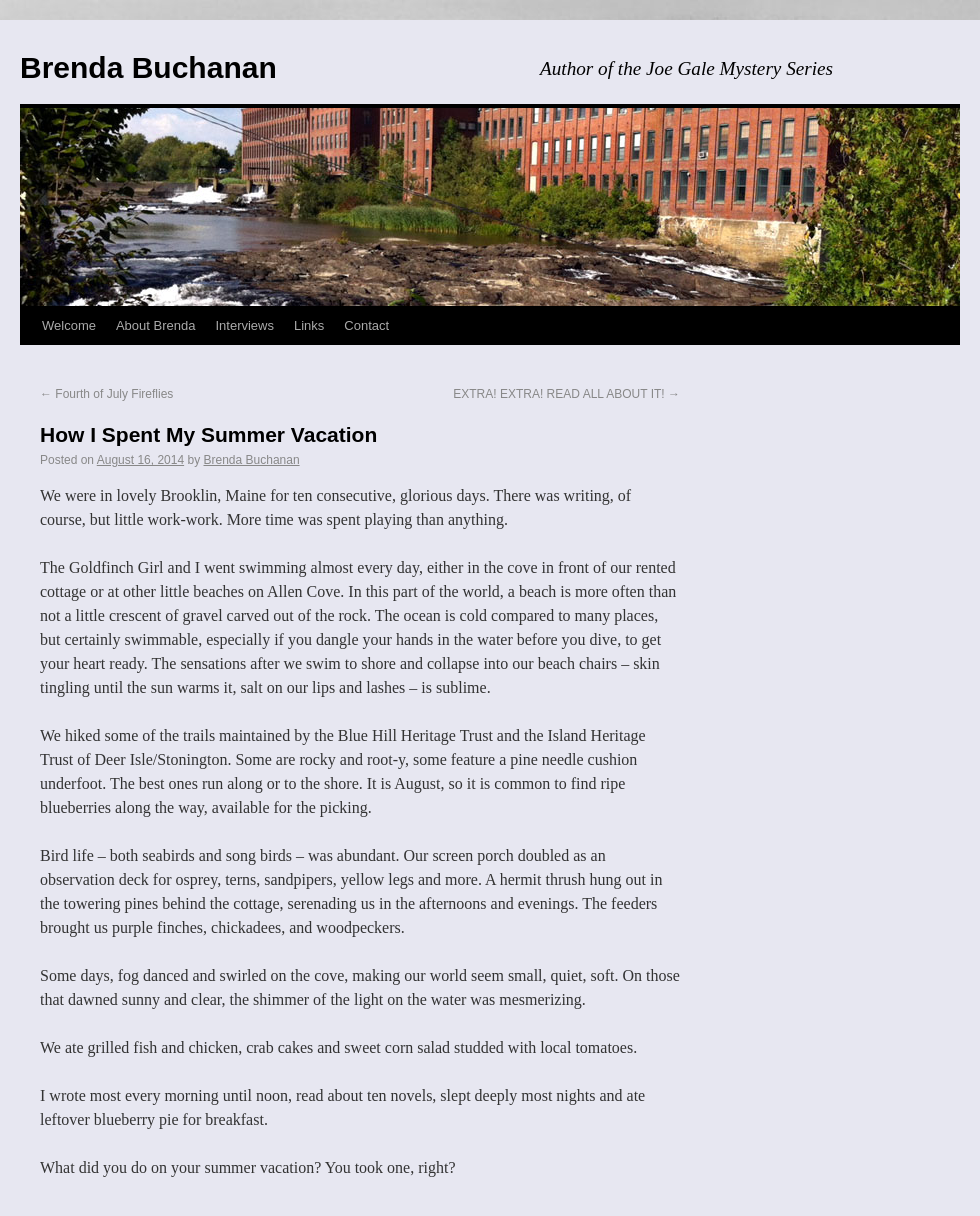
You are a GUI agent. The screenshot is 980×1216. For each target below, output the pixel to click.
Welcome (69, 325)
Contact (366, 325)
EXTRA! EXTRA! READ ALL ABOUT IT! (566, 394)
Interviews (244, 325)
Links (309, 325)
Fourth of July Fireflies (106, 394)
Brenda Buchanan (148, 67)
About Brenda (156, 325)
